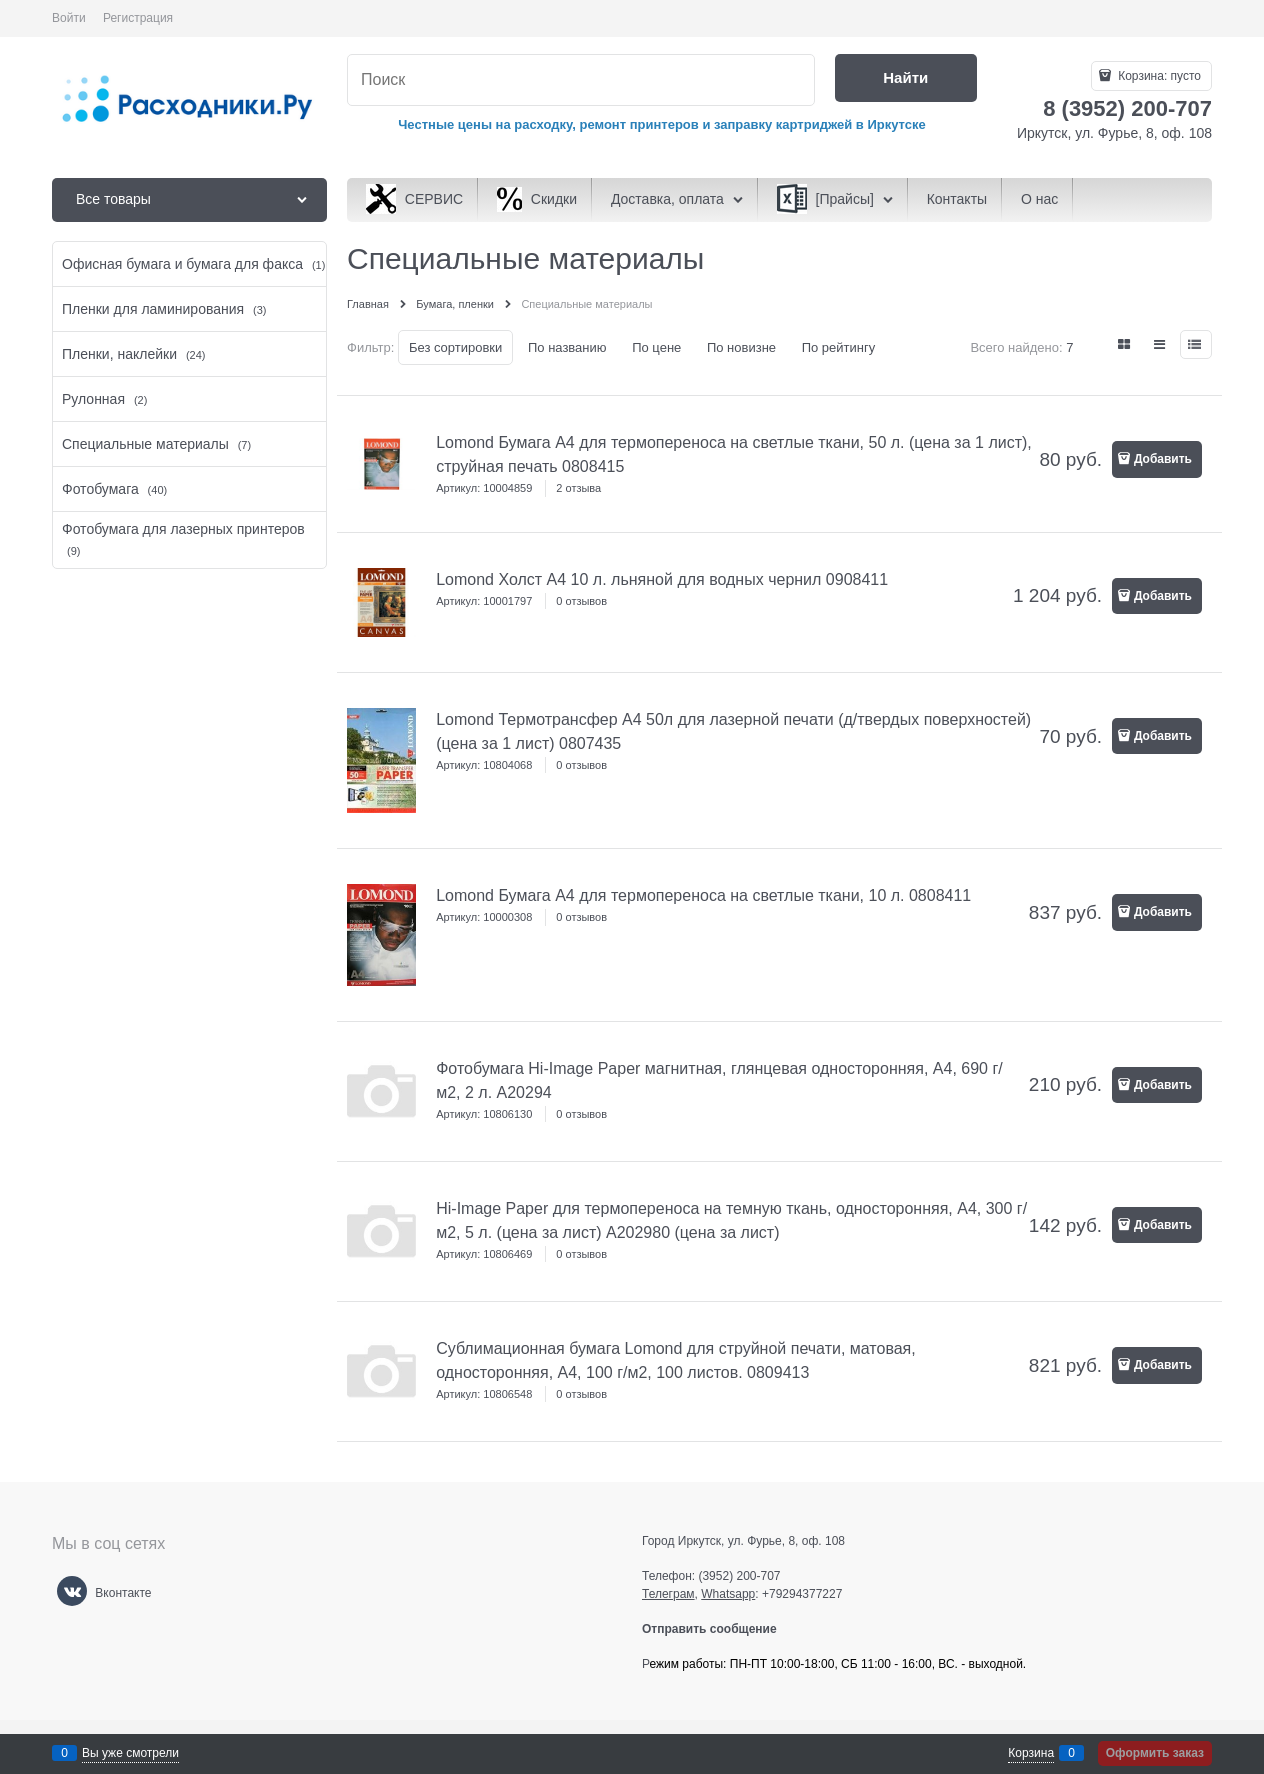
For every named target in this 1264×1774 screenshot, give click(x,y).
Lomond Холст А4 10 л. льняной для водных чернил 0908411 (662, 579)
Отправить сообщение (717, 1629)
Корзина (1031, 1753)
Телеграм (668, 1594)
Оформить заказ (1155, 1753)
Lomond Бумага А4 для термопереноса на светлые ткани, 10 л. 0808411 (703, 895)
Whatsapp (728, 1594)
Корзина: (1158, 76)
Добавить (1163, 459)
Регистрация (138, 18)
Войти (69, 18)
